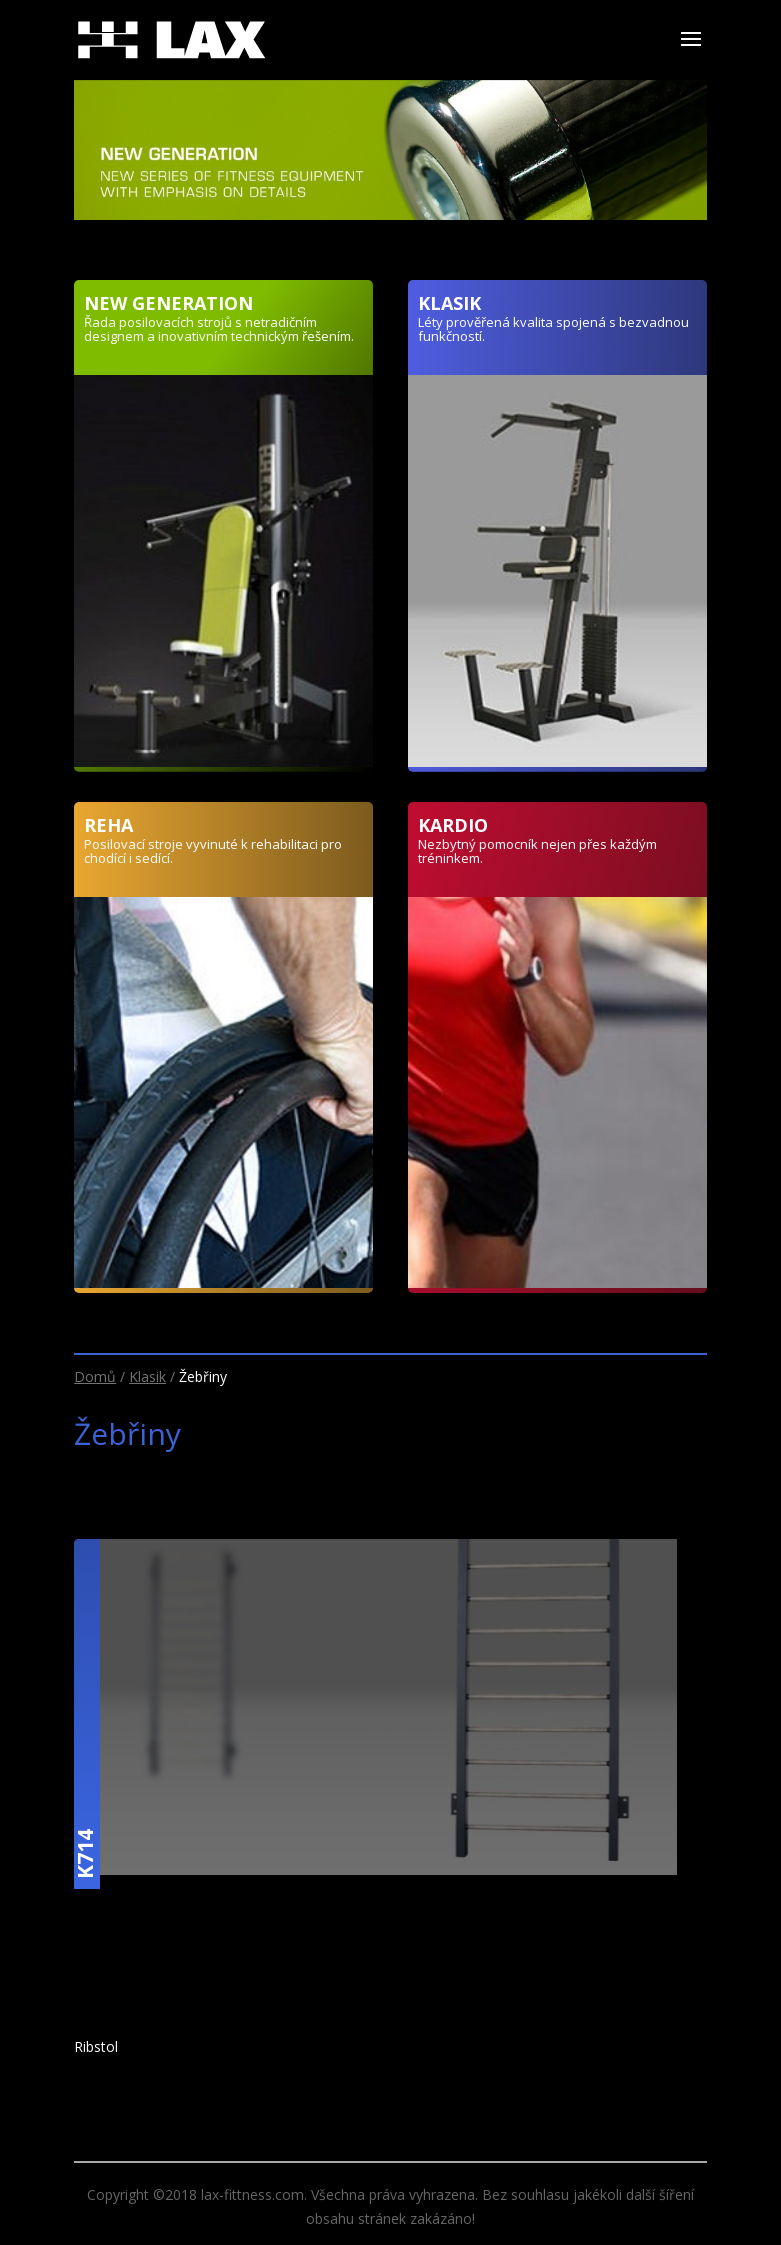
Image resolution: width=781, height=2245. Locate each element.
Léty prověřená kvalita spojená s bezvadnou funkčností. (553, 329)
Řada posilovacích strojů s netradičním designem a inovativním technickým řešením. (219, 329)
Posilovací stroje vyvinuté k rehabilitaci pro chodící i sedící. (213, 851)
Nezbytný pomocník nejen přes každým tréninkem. (537, 851)
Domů (95, 1376)
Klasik (147, 1376)
